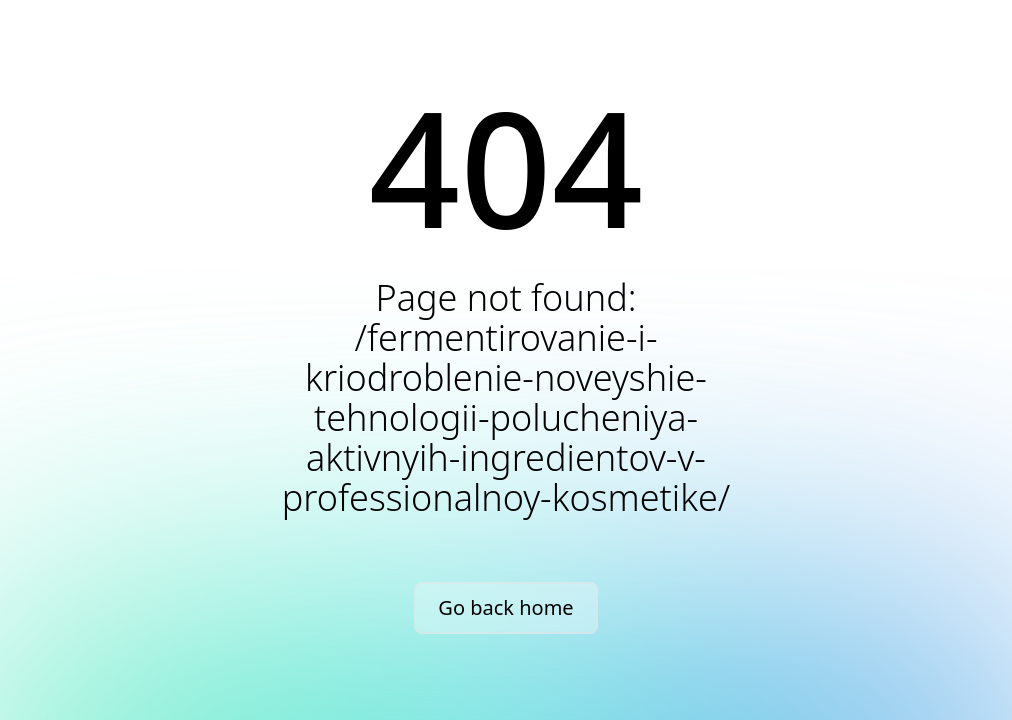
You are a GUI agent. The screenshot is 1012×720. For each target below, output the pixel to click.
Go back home (505, 607)
